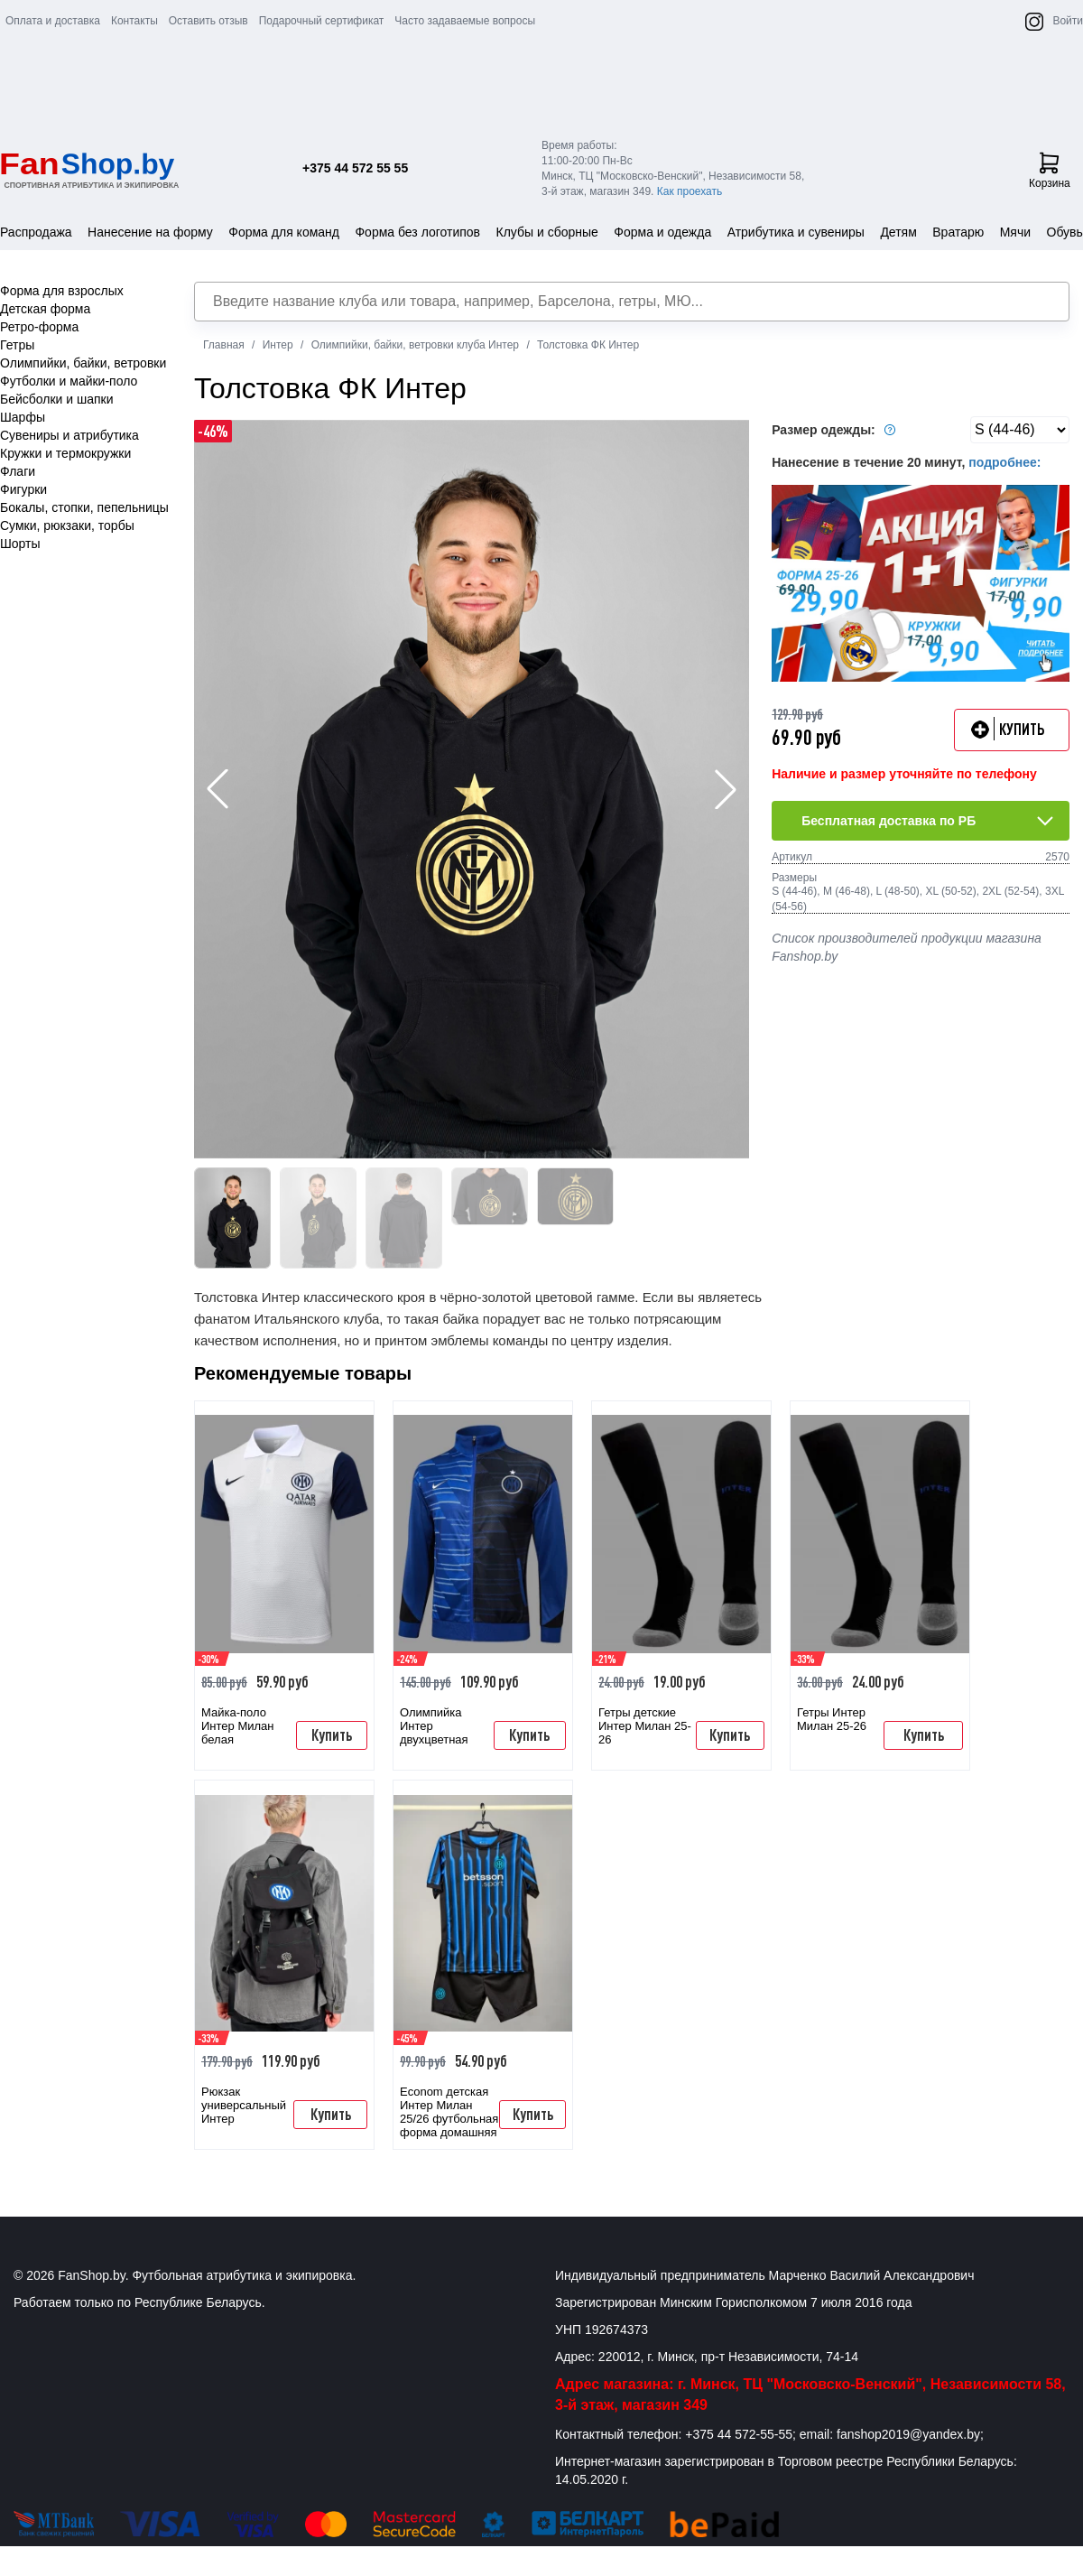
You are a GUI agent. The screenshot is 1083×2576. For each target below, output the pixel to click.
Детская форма (45, 309)
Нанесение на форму (150, 232)
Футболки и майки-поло (68, 381)
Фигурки (23, 489)
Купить (331, 1734)
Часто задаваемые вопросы (464, 20)
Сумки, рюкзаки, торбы (67, 525)
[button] (725, 789)
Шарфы (22, 417)
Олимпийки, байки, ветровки (83, 363)
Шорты (20, 543)
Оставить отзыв (208, 20)
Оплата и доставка (52, 20)
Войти (1067, 20)
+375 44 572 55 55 (355, 168)
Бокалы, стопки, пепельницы (84, 507)
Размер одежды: (836, 430)
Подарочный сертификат (321, 20)
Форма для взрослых (62, 291)
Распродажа (36, 232)
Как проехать (690, 191)
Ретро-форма (39, 327)
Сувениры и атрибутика (69, 435)
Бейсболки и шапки (57, 399)
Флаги (17, 471)
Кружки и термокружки (65, 453)
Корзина (1049, 171)
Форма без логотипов (417, 232)
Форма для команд (283, 232)
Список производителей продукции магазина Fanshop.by (906, 947)
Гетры (17, 345)
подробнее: (1004, 462)
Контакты (134, 20)
